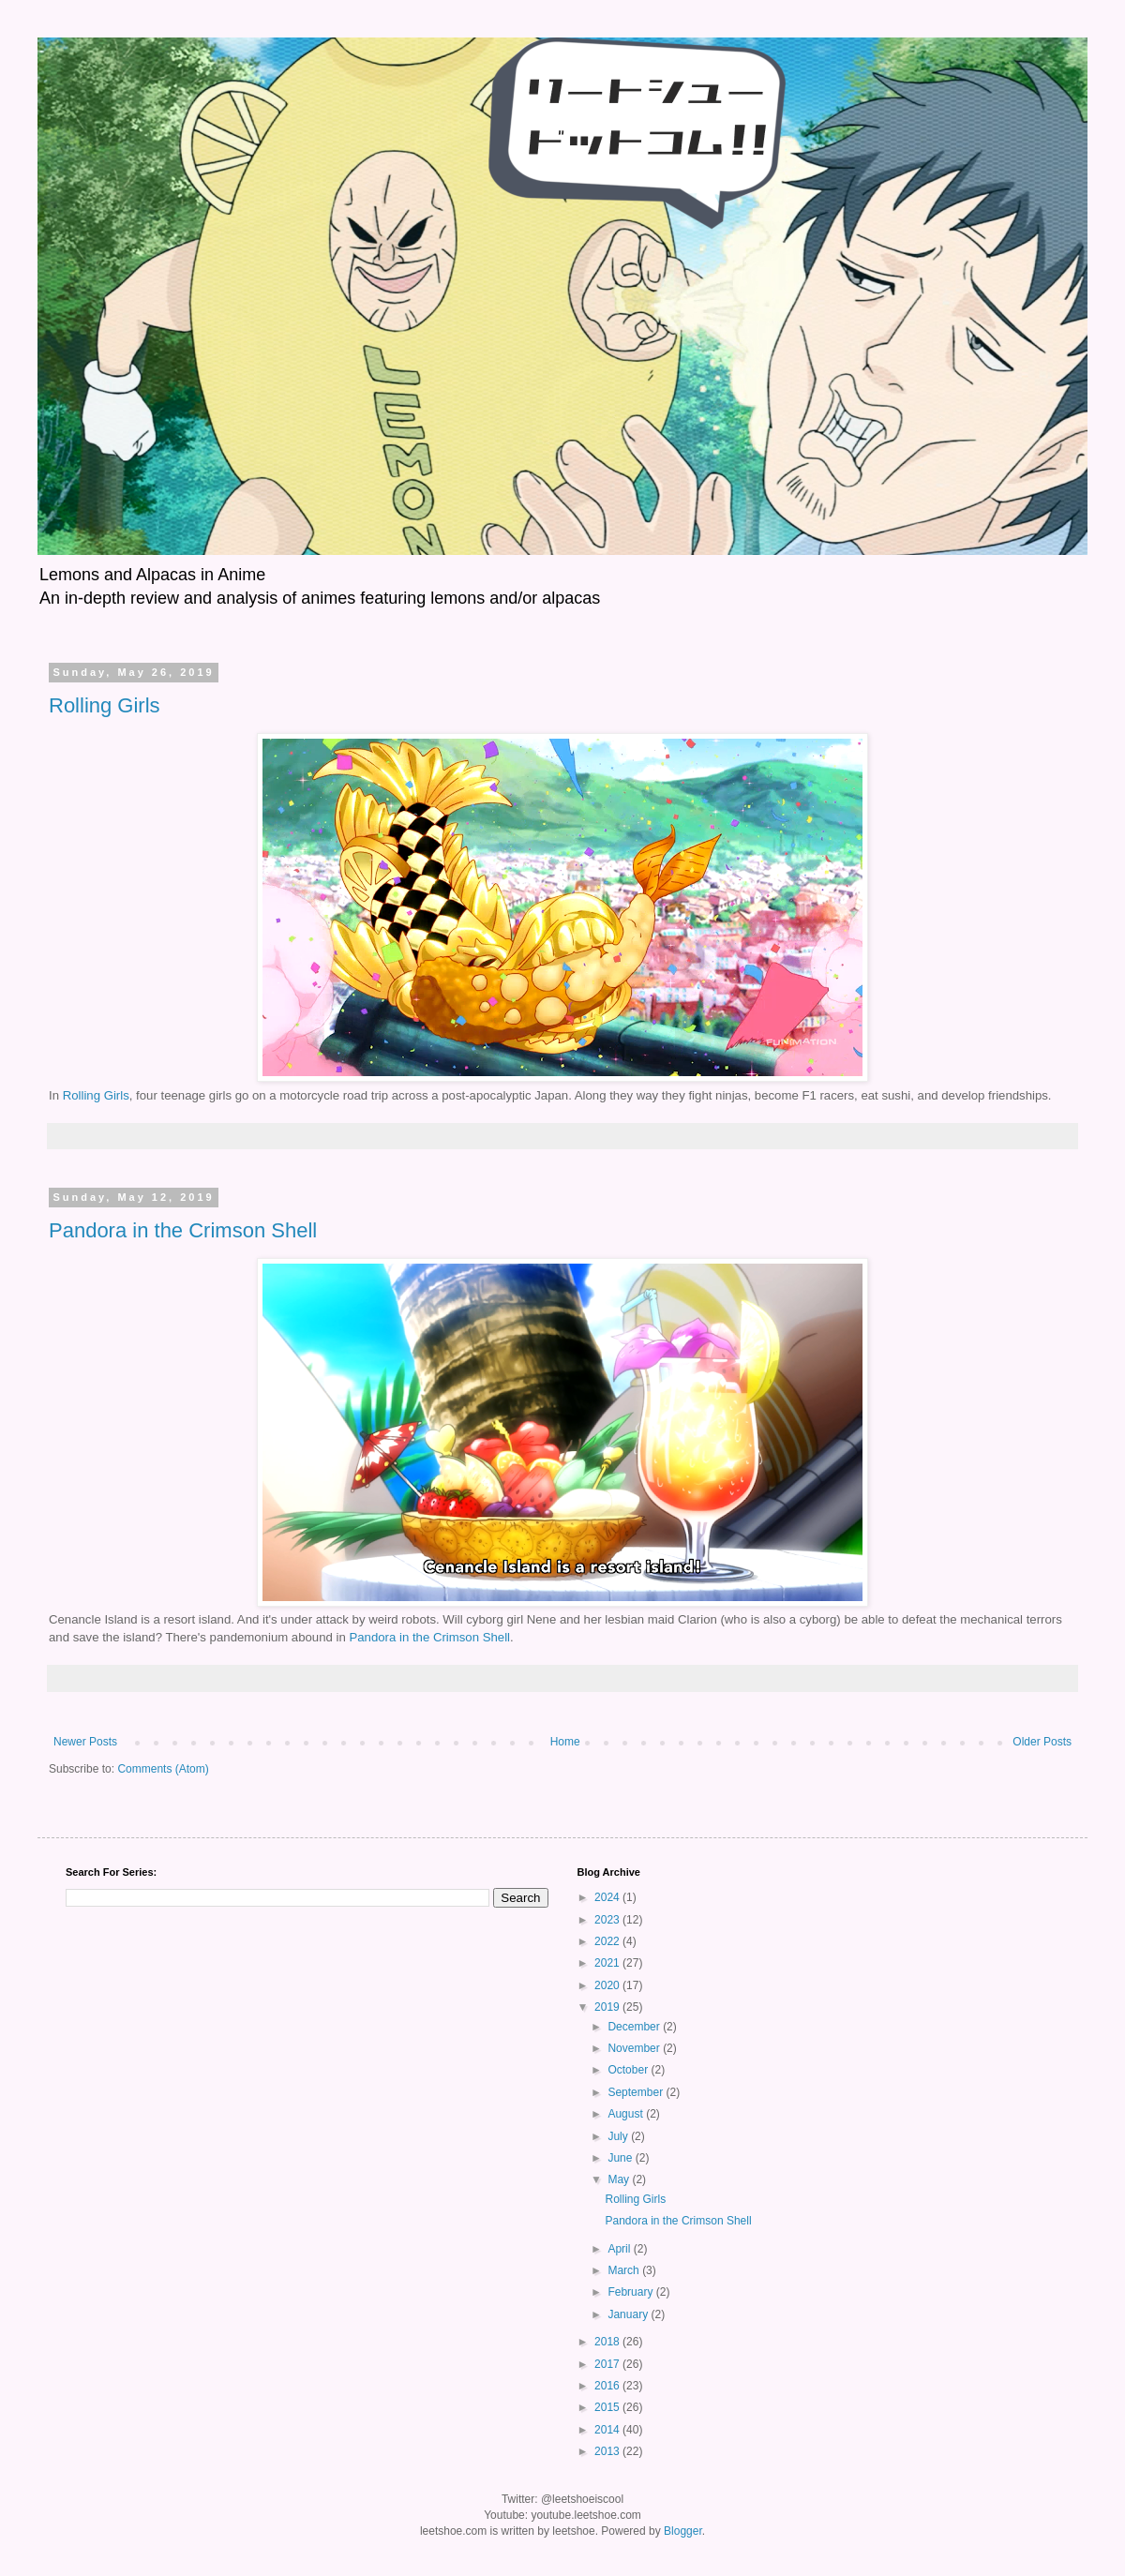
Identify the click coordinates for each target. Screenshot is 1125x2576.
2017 (608, 2364)
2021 (608, 1962)
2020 (608, 1985)
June (621, 2157)
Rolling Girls (104, 705)
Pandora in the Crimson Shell (183, 1230)
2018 (608, 2341)
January (629, 2314)
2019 (608, 2007)
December (635, 2026)
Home (565, 1741)
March (625, 2270)
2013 (608, 2451)
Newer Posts (85, 1741)
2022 (608, 1941)
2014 (608, 2429)
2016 (608, 2385)
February (631, 2292)
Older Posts (1042, 1741)
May (620, 2179)
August (627, 2113)
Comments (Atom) (162, 1768)
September (637, 2092)
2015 (608, 2407)
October (629, 2069)
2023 (608, 1919)
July (619, 2136)
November (635, 2048)
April (620, 2248)
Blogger (683, 2531)
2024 (608, 1897)
